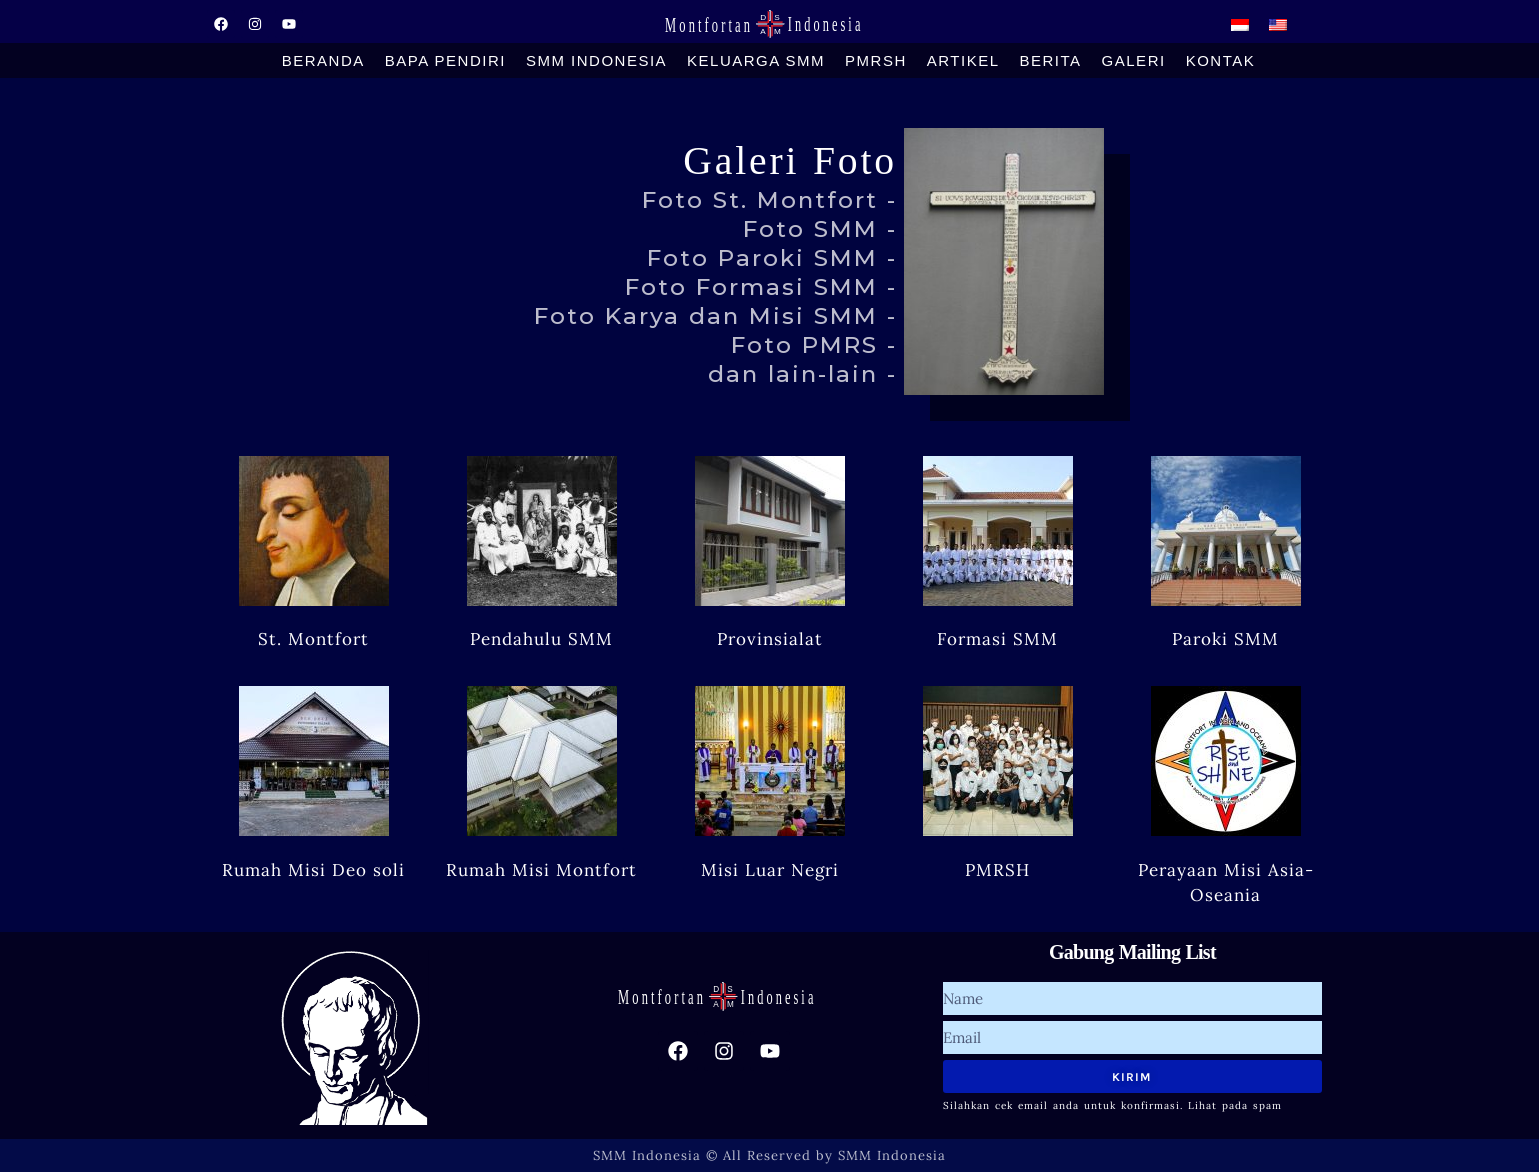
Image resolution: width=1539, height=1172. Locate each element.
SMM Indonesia (596, 60)
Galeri (1134, 60)
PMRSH (876, 60)
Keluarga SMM (756, 60)
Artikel (963, 60)
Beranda (323, 60)
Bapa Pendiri (445, 60)
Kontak (1221, 60)
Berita (1051, 60)
